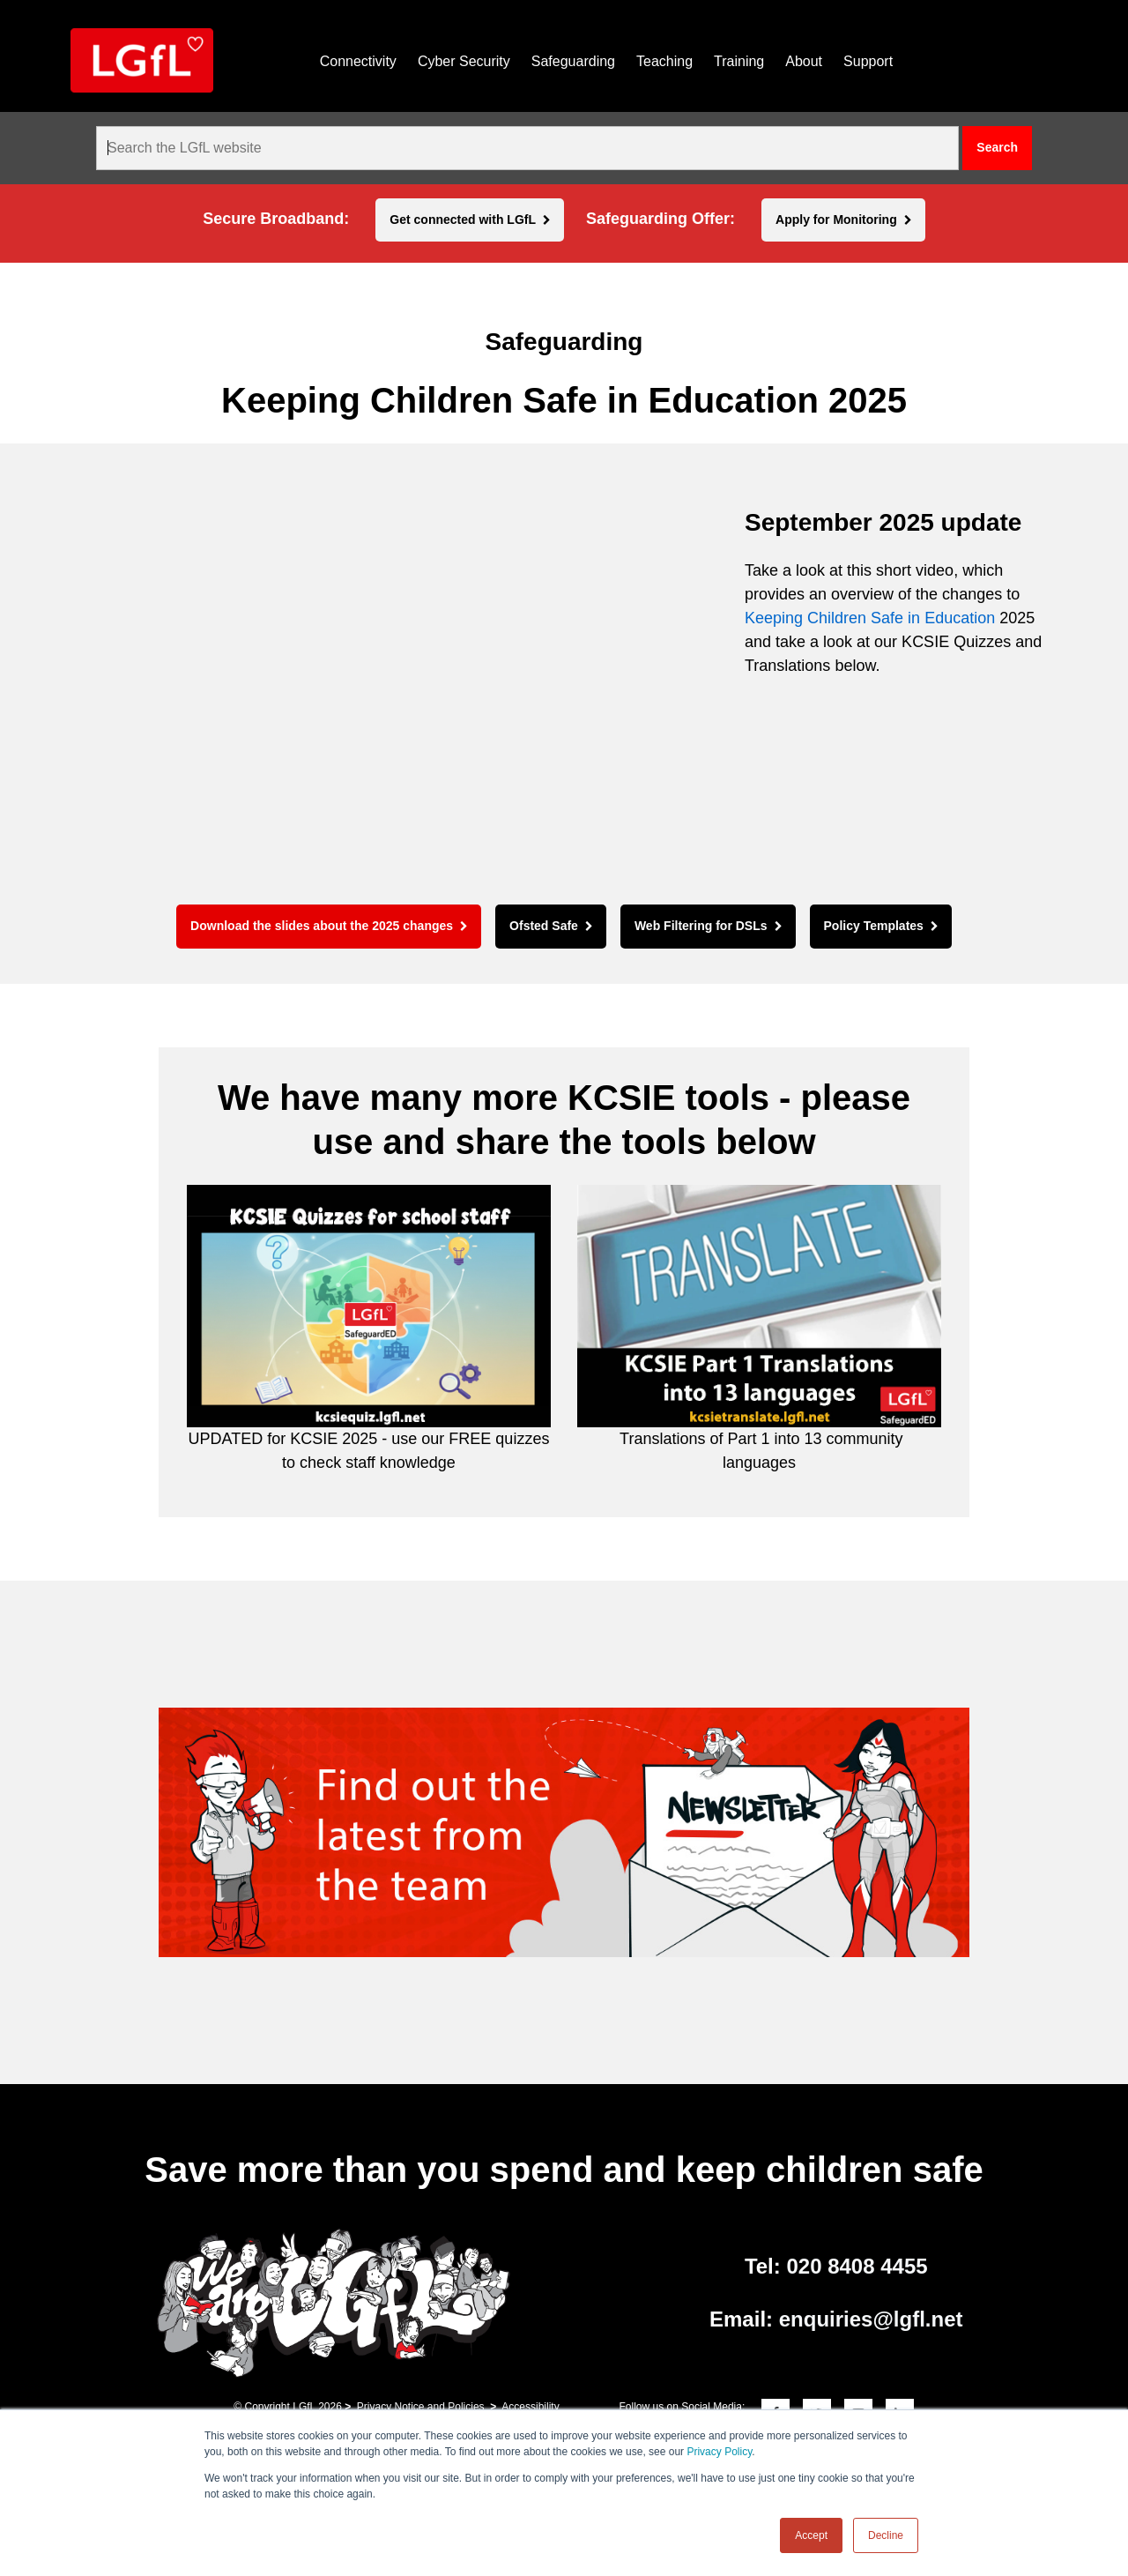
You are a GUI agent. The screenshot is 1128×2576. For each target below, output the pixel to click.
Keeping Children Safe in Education (870, 618)
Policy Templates (874, 926)
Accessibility (530, 2407)
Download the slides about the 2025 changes (321, 926)
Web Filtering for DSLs (701, 926)
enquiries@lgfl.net (871, 2319)
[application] (396, 688)
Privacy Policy (719, 2452)
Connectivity (358, 61)
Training (739, 61)
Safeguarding (573, 61)
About (803, 61)
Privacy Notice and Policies (421, 2407)
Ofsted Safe (543, 926)
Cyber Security (464, 61)
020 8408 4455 (856, 2266)
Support (868, 61)
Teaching (664, 61)
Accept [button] (811, 2535)
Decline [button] (885, 2535)
